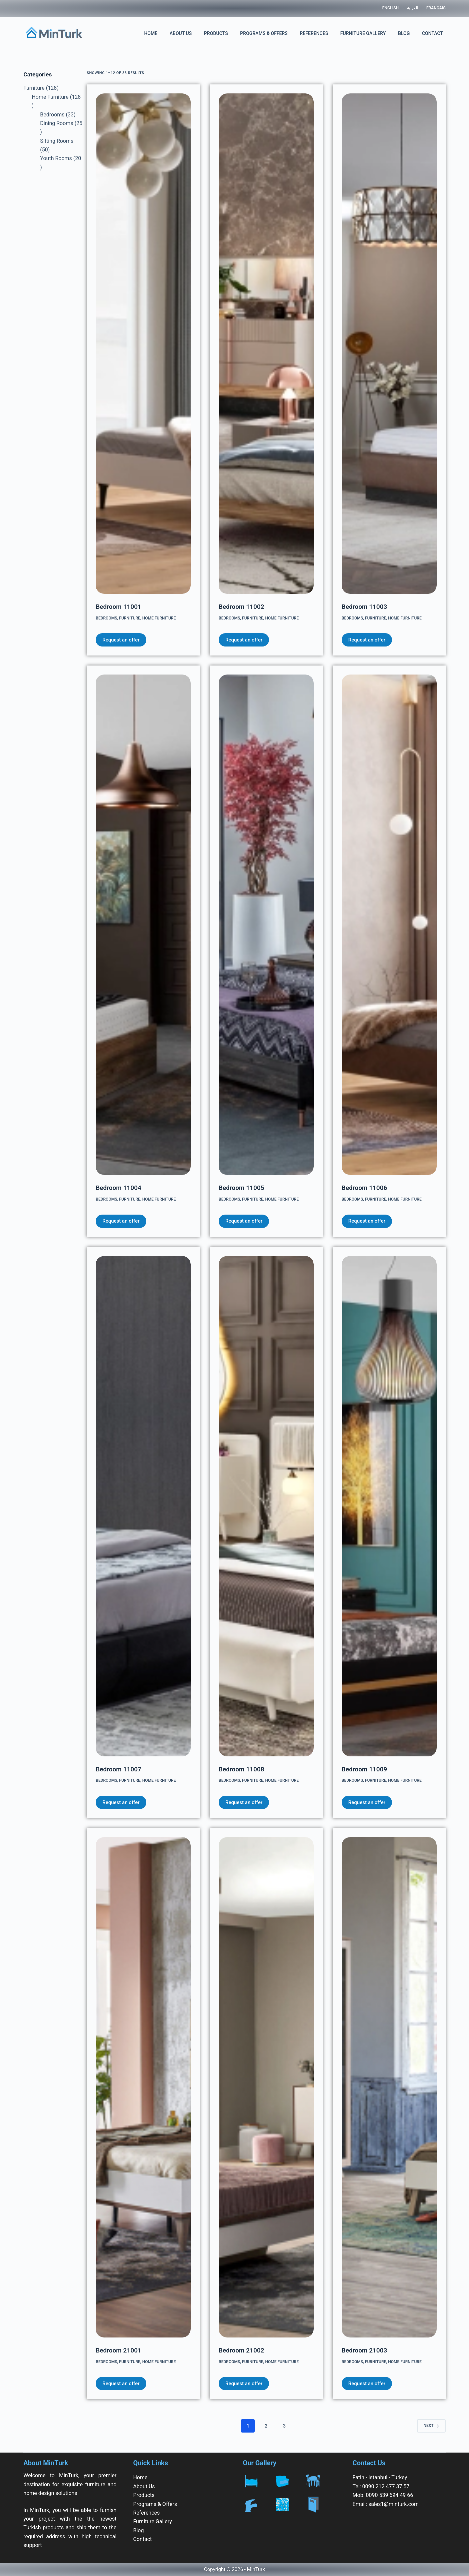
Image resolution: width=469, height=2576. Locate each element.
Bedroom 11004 (118, 1188)
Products (216, 33)
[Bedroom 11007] (143, 1506)
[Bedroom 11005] (266, 925)
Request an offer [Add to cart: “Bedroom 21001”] (120, 2384)
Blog (404, 33)
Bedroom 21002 (241, 2350)
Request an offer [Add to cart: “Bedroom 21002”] (243, 2384)
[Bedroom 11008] (266, 1506)
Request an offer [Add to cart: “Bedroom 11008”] (243, 1802)
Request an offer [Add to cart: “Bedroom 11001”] (120, 640)
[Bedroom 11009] (389, 1506)
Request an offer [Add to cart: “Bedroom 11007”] (120, 1802)
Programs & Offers (264, 33)
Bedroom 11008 (241, 1769)
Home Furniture (159, 618)
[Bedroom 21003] (389, 2087)
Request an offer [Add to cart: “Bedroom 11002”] (243, 640)
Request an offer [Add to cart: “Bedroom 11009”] (366, 1802)
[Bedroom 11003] (389, 343)
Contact (432, 33)
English (390, 8)
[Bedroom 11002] (266, 343)
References (314, 33)
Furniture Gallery (363, 33)
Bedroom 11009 (364, 1769)
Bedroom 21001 (118, 2350)
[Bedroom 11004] (143, 925)
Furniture (129, 618)
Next (431, 2425)
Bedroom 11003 (364, 606)
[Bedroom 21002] (266, 2087)
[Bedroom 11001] (143, 343)
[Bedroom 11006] (389, 925)
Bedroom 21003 (364, 2350)
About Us (181, 33)
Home (150, 33)
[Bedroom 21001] (143, 2087)
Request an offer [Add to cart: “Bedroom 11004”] (120, 1221)
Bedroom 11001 (118, 606)
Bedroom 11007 (118, 1769)
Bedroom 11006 (364, 1188)
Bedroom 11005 (241, 1188)
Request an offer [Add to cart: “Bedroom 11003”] (366, 640)
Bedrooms (106, 618)
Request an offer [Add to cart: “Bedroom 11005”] (243, 1221)
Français (436, 8)
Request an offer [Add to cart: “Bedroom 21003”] (366, 2384)
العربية (412, 8)
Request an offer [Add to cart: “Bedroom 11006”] (366, 1221)
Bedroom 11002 (241, 606)
